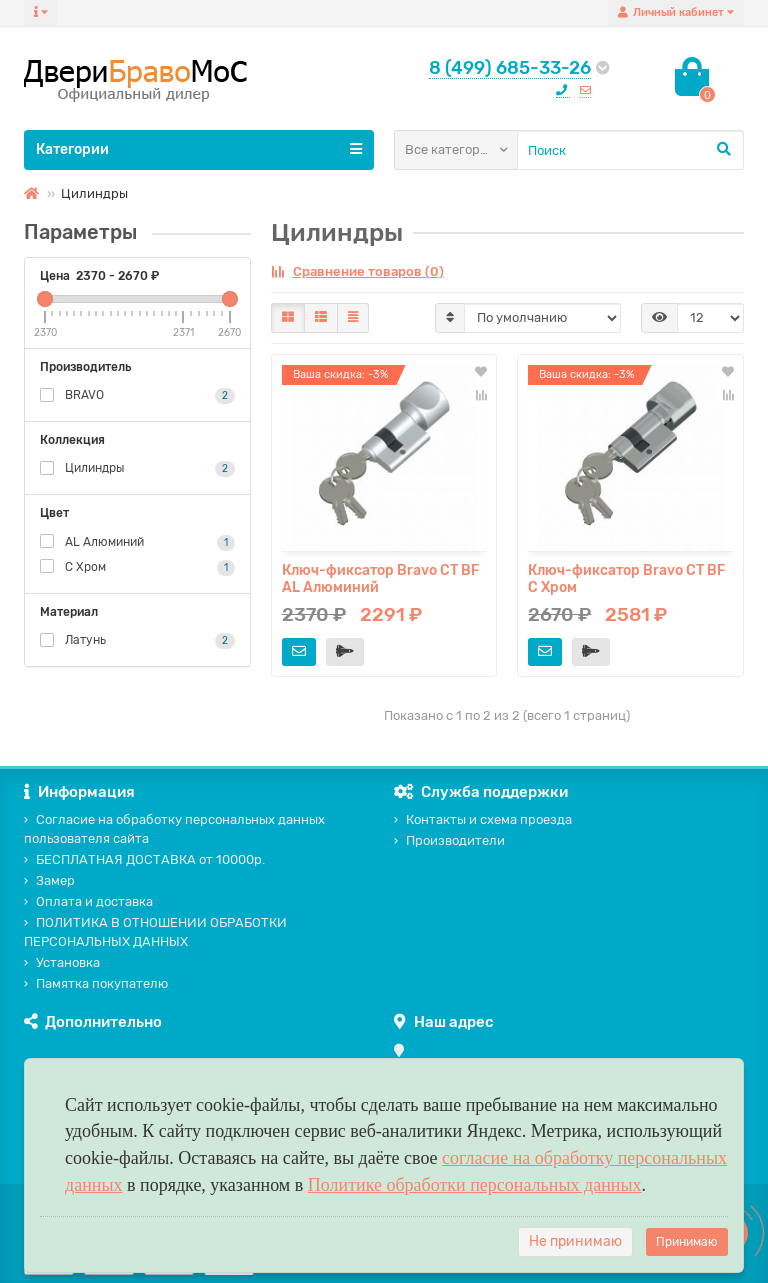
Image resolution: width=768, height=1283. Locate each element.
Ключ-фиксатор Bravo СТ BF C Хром (626, 579)
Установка (62, 962)
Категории (199, 149)
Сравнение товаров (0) (357, 271)
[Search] (630, 150)
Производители (449, 840)
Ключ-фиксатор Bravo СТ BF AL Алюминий (380, 579)
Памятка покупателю (96, 983)
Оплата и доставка (88, 901)
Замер (49, 880)
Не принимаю (575, 1241)
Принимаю (687, 1242)
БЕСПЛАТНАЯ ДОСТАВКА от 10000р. (144, 859)
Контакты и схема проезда (483, 819)
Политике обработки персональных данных (475, 1185)
